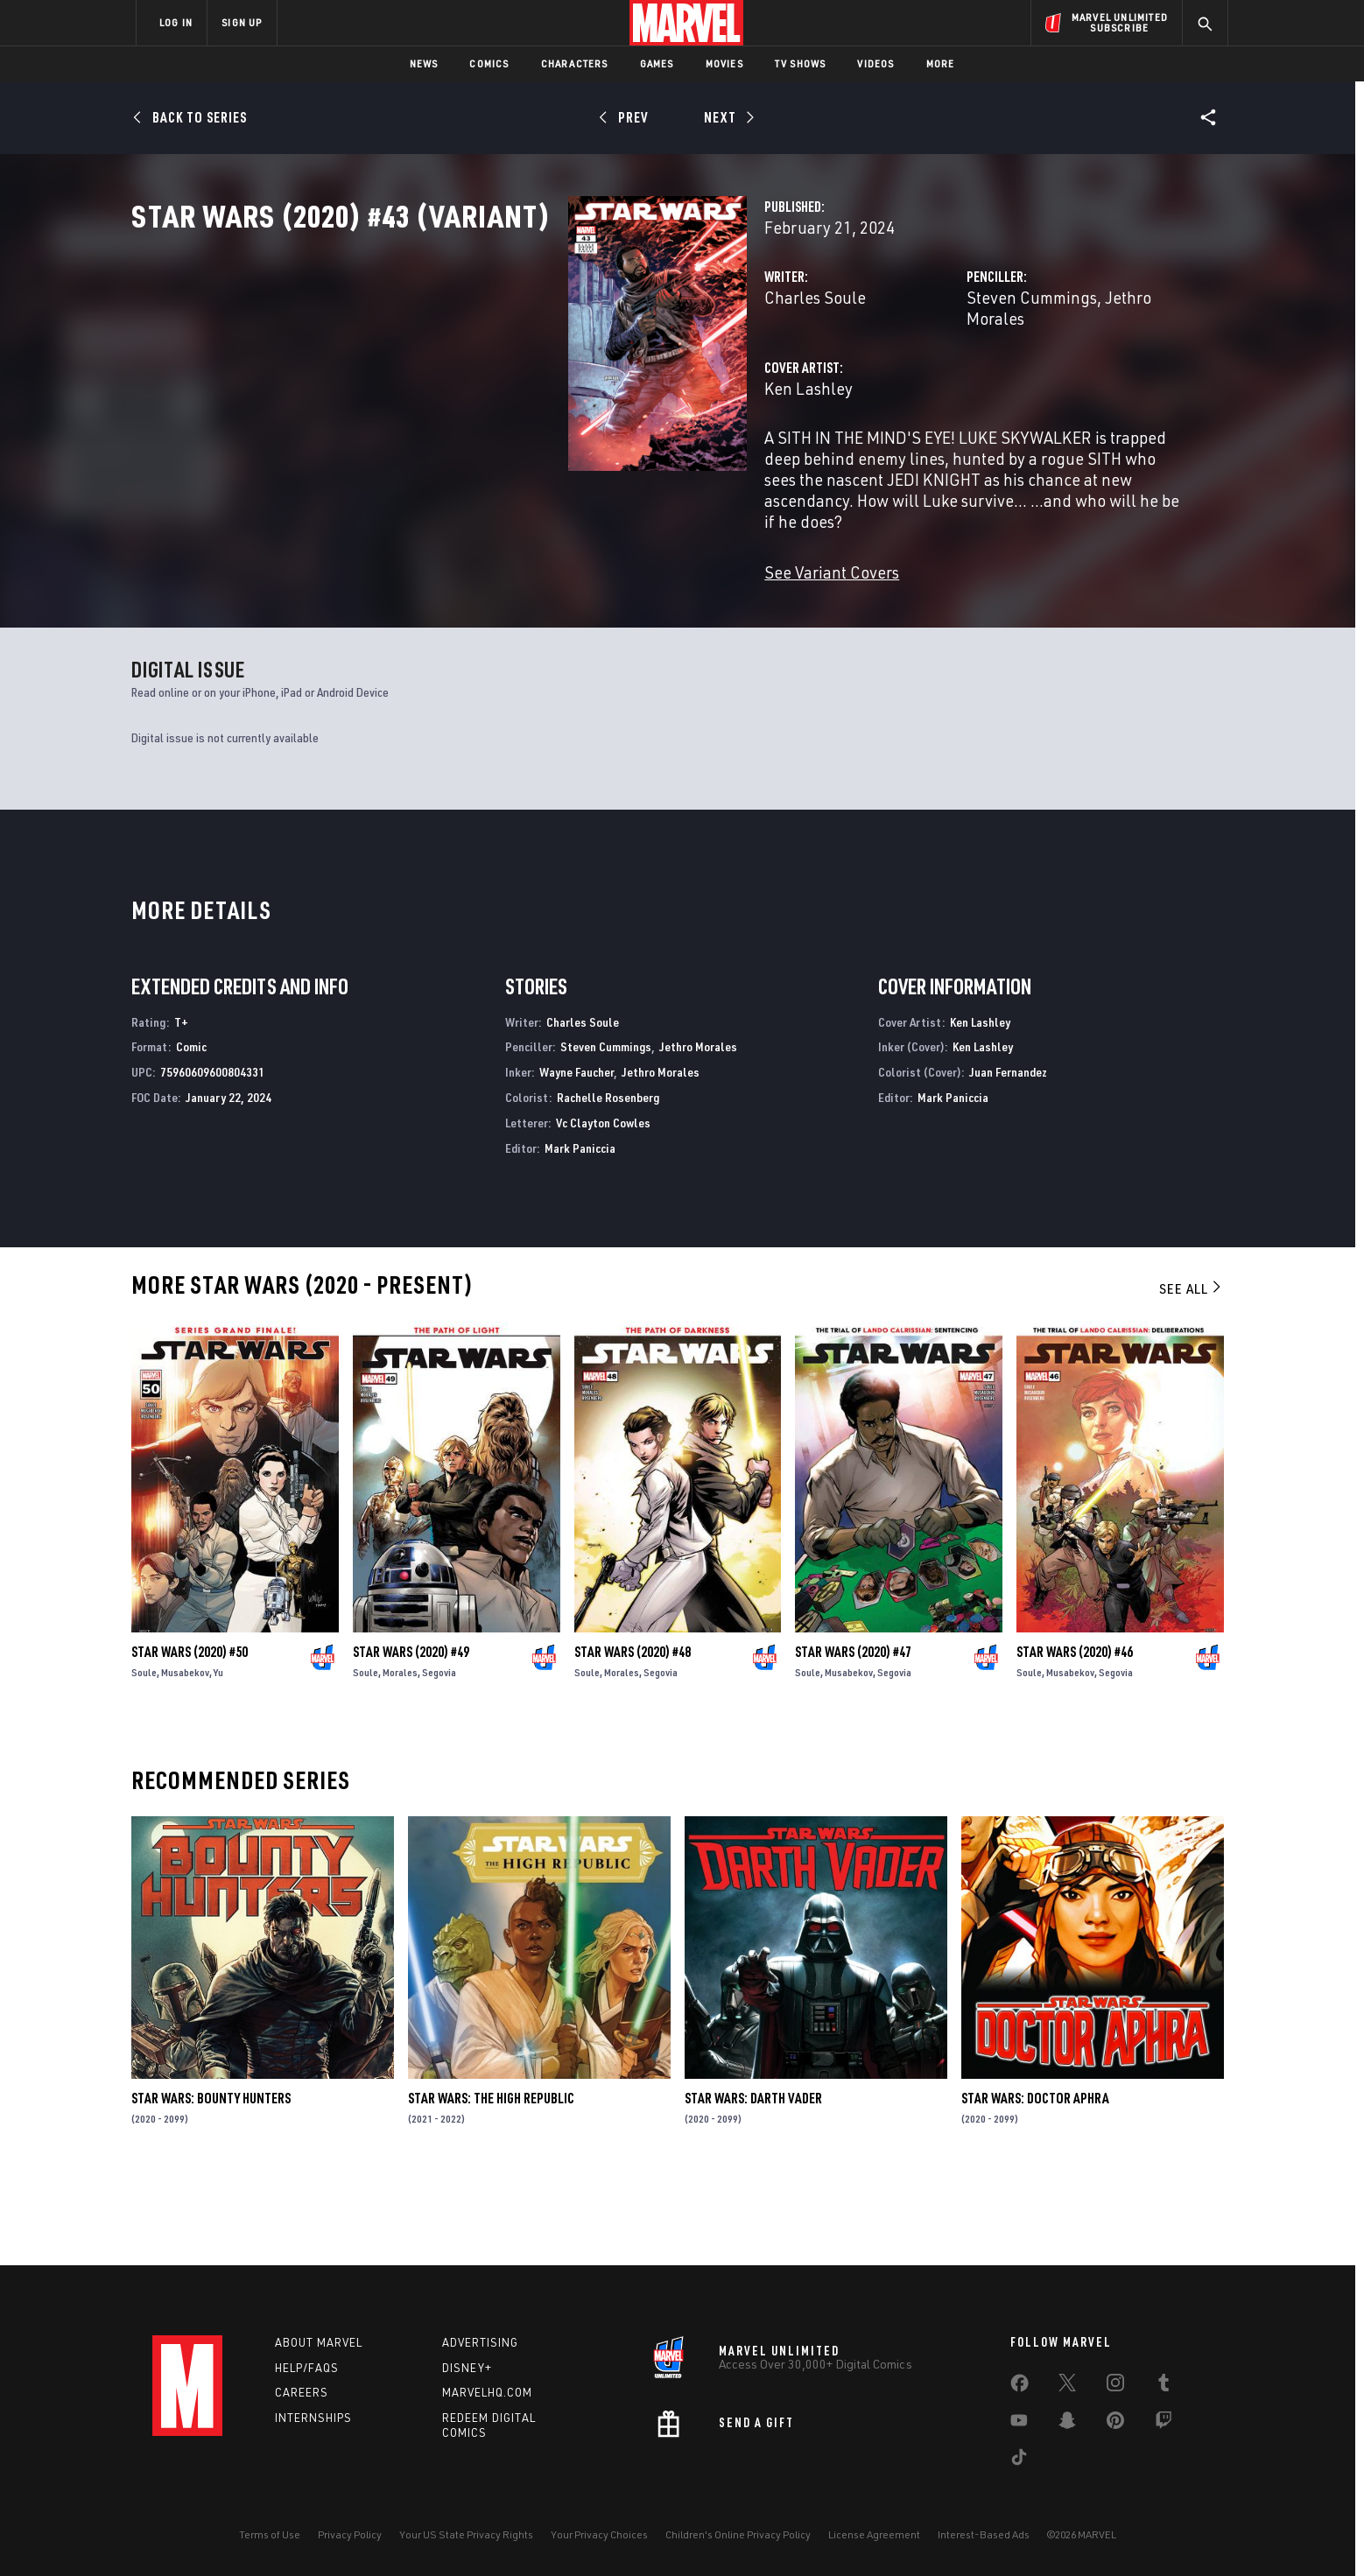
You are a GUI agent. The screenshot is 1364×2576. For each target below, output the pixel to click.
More (940, 63)
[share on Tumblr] (1163, 2386)
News (424, 63)
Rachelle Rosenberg (608, 1180)
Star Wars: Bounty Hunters (211, 2182)
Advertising (480, 2342)
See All (1191, 1372)
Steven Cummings (878, 374)
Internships (313, 2418)
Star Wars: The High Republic (491, 2182)
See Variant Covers (526, 586)
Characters (574, 63)
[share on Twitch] (1163, 2423)
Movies (724, 63)
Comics (489, 63)
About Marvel (318, 2342)
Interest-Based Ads (984, 2534)
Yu (218, 1755)
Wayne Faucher (576, 1155)
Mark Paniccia (580, 1231)
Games (657, 63)
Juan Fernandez (1008, 1155)
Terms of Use (269, 2534)
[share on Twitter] (1067, 2386)
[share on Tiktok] (1019, 2460)
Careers (301, 2393)
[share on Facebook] (1019, 2387)
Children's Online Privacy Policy (738, 2534)
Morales (400, 1755)
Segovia (439, 1755)
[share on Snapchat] (1067, 2423)
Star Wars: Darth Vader (753, 2182)
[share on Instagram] (1115, 2386)
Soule (144, 1755)
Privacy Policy (350, 2534)
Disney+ (467, 2368)
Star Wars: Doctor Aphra (1035, 2182)
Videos (875, 63)
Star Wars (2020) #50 (189, 1735)
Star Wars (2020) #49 (411, 1735)
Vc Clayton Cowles (603, 1205)
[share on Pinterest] (1115, 2423)
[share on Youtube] (1019, 2423)
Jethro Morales (1005, 374)
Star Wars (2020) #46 (1074, 1735)
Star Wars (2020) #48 (632, 1735)
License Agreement (874, 2534)
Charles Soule (509, 374)
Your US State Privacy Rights (466, 2534)
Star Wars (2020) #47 (853, 1735)
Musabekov (185, 1755)
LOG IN (176, 22)
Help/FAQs (307, 2368)
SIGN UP (241, 22)
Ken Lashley (503, 444)
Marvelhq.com (487, 2393)
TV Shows (800, 63)
